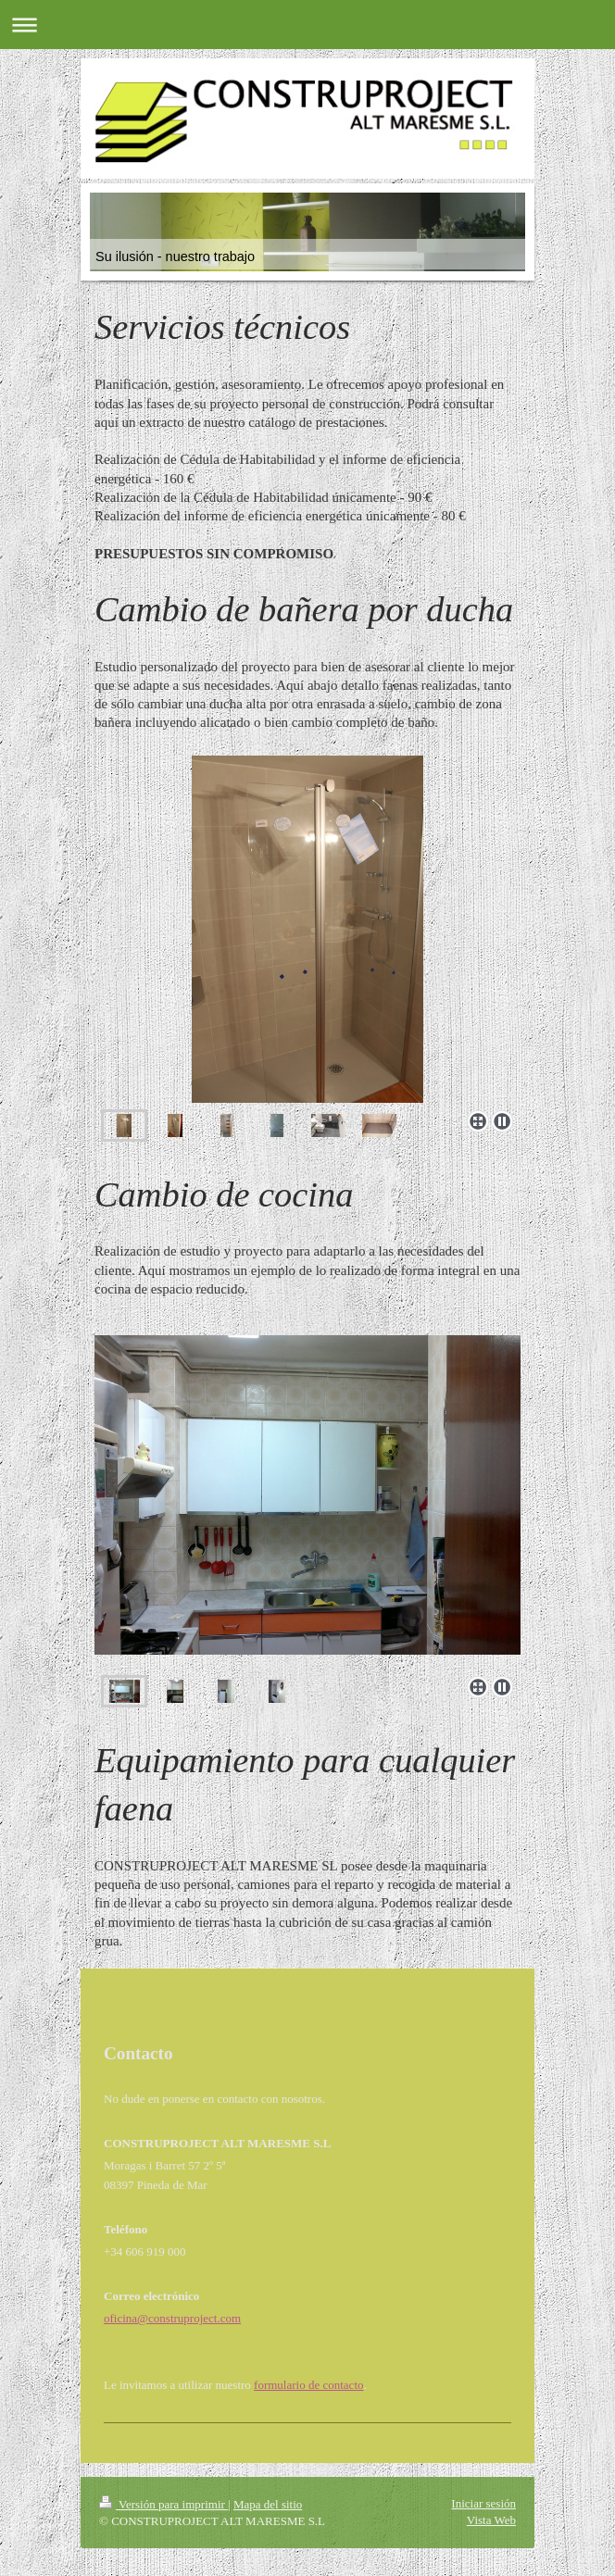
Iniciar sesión (483, 2503)
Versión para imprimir (163, 2504)
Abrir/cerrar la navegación (307, 24)
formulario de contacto (308, 2385)
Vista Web (491, 2520)
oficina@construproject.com (172, 2318)
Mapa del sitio (267, 2504)
